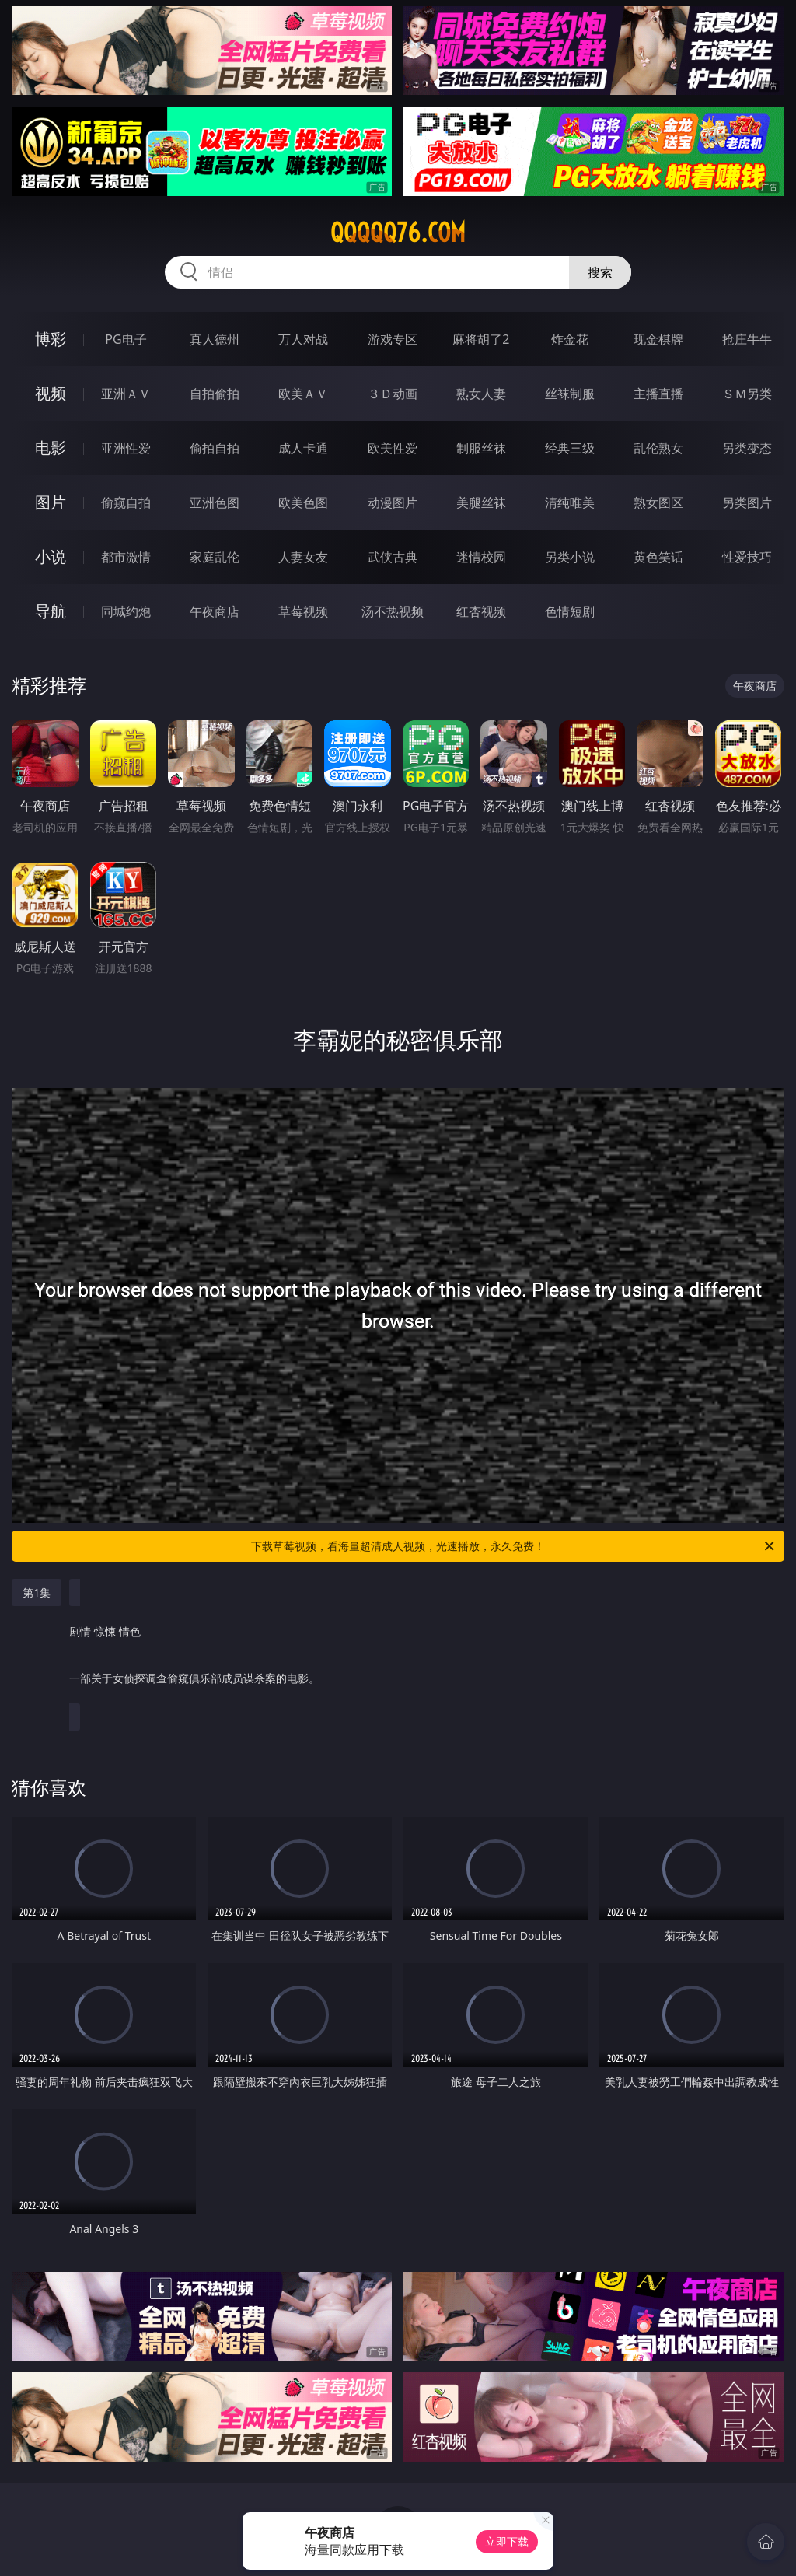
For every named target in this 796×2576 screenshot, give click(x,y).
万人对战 (303, 339)
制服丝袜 (481, 448)
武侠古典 (392, 556)
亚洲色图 (214, 502)
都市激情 (126, 556)
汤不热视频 (392, 611)
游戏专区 (392, 339)
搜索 (600, 272)
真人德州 (214, 339)
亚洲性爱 (126, 448)
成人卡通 (303, 448)
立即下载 (507, 2541)
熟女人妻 (481, 393)
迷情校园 (481, 556)
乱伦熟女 (658, 448)
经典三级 (570, 448)
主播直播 (658, 393)
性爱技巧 (747, 556)
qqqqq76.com (398, 232)
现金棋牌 (658, 339)
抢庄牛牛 (747, 339)
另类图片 (747, 502)
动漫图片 (392, 502)
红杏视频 (481, 611)
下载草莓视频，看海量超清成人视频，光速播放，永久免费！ (514, 1546)
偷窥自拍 (126, 502)
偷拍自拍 (214, 448)
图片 (50, 502)
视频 (50, 393)
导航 (50, 610)
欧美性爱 (392, 448)
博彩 (50, 338)
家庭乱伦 (214, 556)
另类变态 (747, 448)
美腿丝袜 (481, 502)
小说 (50, 556)
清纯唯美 (570, 502)
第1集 (37, 1592)
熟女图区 (658, 502)
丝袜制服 (570, 393)
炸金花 (569, 339)
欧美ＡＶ (303, 393)
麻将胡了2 (480, 339)
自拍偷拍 (214, 393)
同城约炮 (126, 611)
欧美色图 (303, 502)
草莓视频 (303, 611)
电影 (50, 447)
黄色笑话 (658, 556)
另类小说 (570, 556)
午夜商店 (214, 611)
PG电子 (125, 339)
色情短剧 (570, 611)
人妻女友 (303, 556)
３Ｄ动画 (392, 393)
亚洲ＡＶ (126, 393)
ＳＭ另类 (747, 393)
